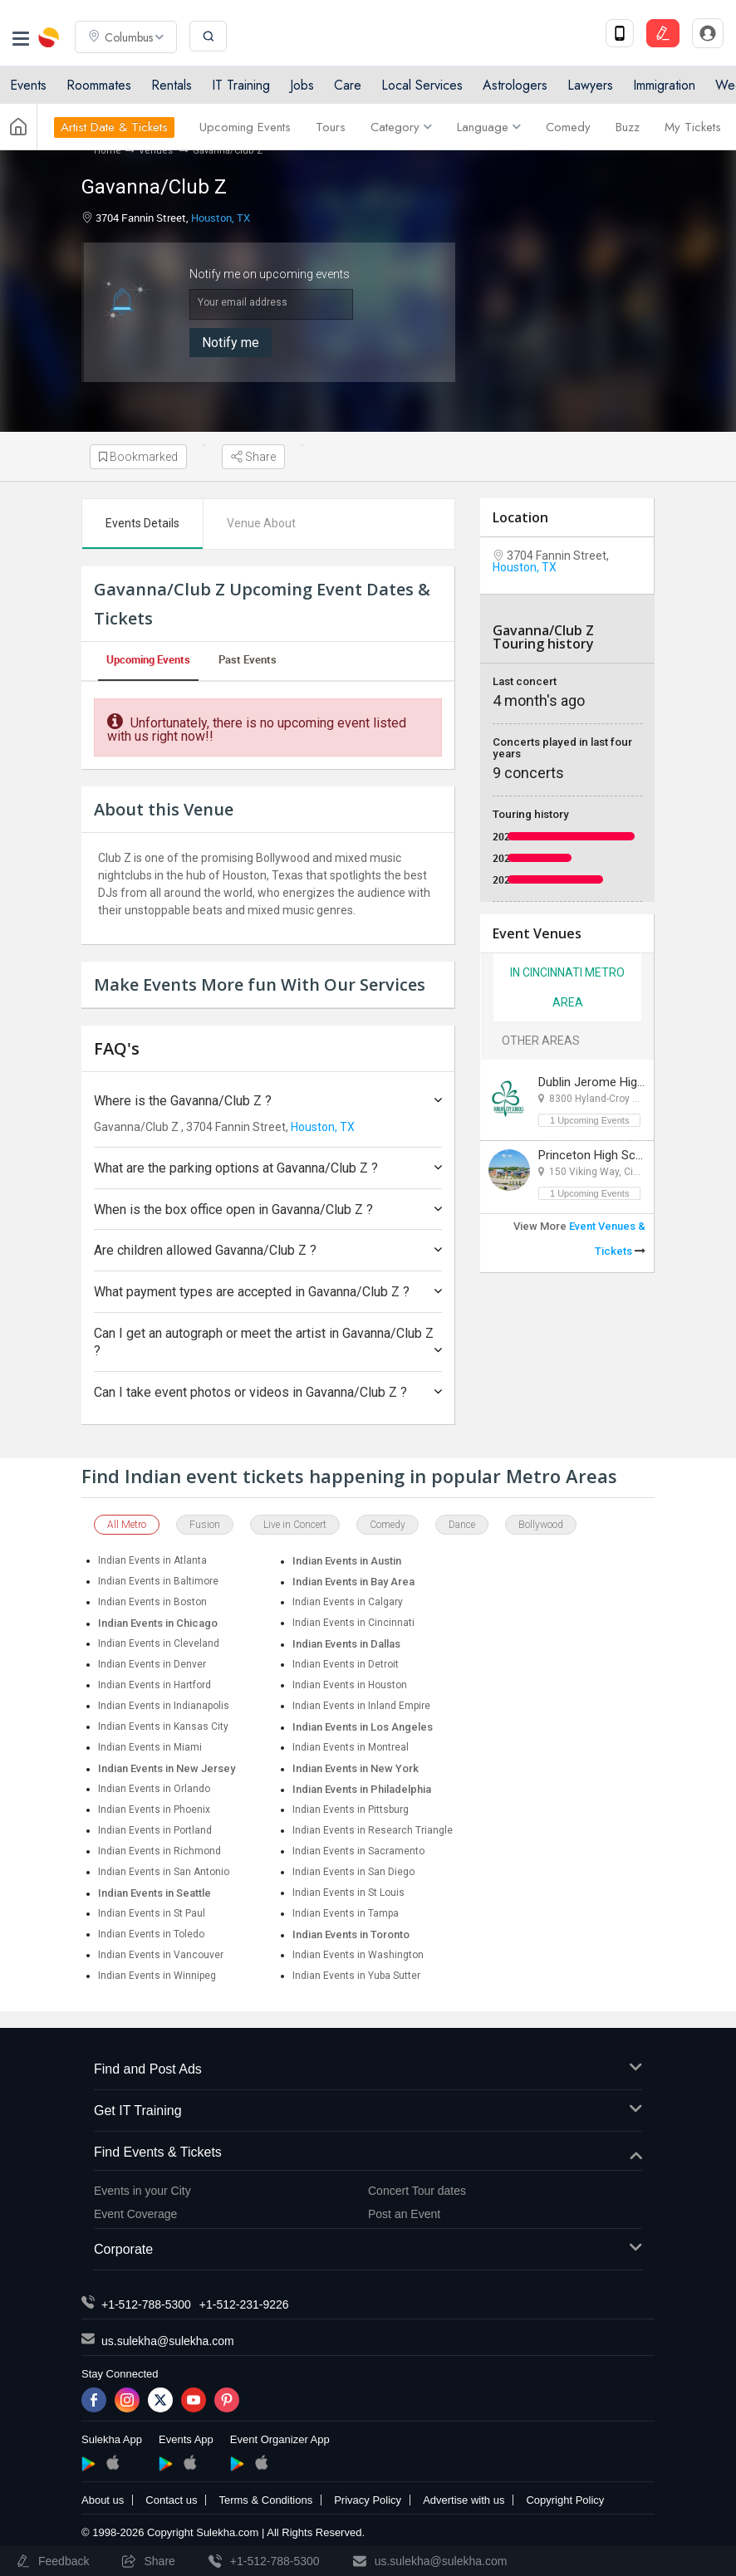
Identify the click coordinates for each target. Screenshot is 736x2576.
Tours (331, 127)
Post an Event (404, 2214)
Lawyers (590, 85)
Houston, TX (220, 217)
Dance (462, 1524)
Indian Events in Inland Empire (361, 1706)
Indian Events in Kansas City (163, 1726)
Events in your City (142, 2190)
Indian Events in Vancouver (160, 1955)
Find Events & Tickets (368, 2153)
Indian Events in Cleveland (158, 1643)
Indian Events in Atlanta (152, 1560)
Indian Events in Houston (349, 1685)
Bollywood (540, 1524)
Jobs (302, 85)
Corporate (368, 2250)
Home (107, 150)
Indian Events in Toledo (151, 1934)
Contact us (171, 2500)
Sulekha (49, 37)
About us (102, 2500)
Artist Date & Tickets (114, 127)
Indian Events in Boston (152, 1602)
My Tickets (693, 127)
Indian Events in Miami (150, 1747)
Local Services (422, 85)
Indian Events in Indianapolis (163, 1706)
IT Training (241, 85)
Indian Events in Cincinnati (353, 1622)
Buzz (628, 127)
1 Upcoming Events (589, 1120)
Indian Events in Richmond (159, 1851)
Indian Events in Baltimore (158, 1581)
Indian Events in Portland (155, 1830)
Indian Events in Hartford (154, 1685)
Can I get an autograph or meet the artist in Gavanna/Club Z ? (268, 1342)
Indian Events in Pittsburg (350, 1809)
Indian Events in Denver (152, 1664)
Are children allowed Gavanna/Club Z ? (268, 1250)
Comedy (568, 127)
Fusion (204, 1524)
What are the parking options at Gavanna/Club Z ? (268, 1168)
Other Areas (541, 1040)
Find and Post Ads (368, 2070)
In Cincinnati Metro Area (567, 987)
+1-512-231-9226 (244, 2304)
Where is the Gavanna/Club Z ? (268, 1101)
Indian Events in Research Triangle (372, 1830)
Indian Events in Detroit (345, 1664)
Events (28, 85)
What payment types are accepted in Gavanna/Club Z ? (268, 1292)
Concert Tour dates (417, 2190)
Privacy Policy (367, 2500)
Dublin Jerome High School (611, 1082)
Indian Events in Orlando (154, 1789)
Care (347, 85)
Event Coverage (135, 2214)
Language (489, 127)
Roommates (98, 85)
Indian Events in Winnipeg (157, 1975)
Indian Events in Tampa (345, 1913)
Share (253, 456)
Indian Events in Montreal (350, 1747)
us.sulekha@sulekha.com (167, 2341)
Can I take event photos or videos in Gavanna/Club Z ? (268, 1392)
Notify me (230, 342)
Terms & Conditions (265, 2500)
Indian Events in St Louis (348, 1892)
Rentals (171, 85)
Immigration (664, 85)
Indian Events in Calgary (347, 1602)
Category (401, 127)
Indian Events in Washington (358, 1955)
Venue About (261, 523)
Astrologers (515, 85)
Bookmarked (138, 456)
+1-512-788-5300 (146, 2304)
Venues (157, 150)
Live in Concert (294, 1524)
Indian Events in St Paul (151, 1913)
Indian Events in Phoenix (154, 1809)
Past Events (247, 659)
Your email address (242, 302)
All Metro (126, 1524)
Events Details (142, 523)
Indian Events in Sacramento (358, 1851)
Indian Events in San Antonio (163, 1872)
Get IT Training (368, 2111)
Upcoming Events (245, 127)
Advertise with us (463, 2500)
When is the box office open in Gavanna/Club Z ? (268, 1209)
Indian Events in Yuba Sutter (356, 1975)
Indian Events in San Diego (353, 1872)
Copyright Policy (565, 2500)
